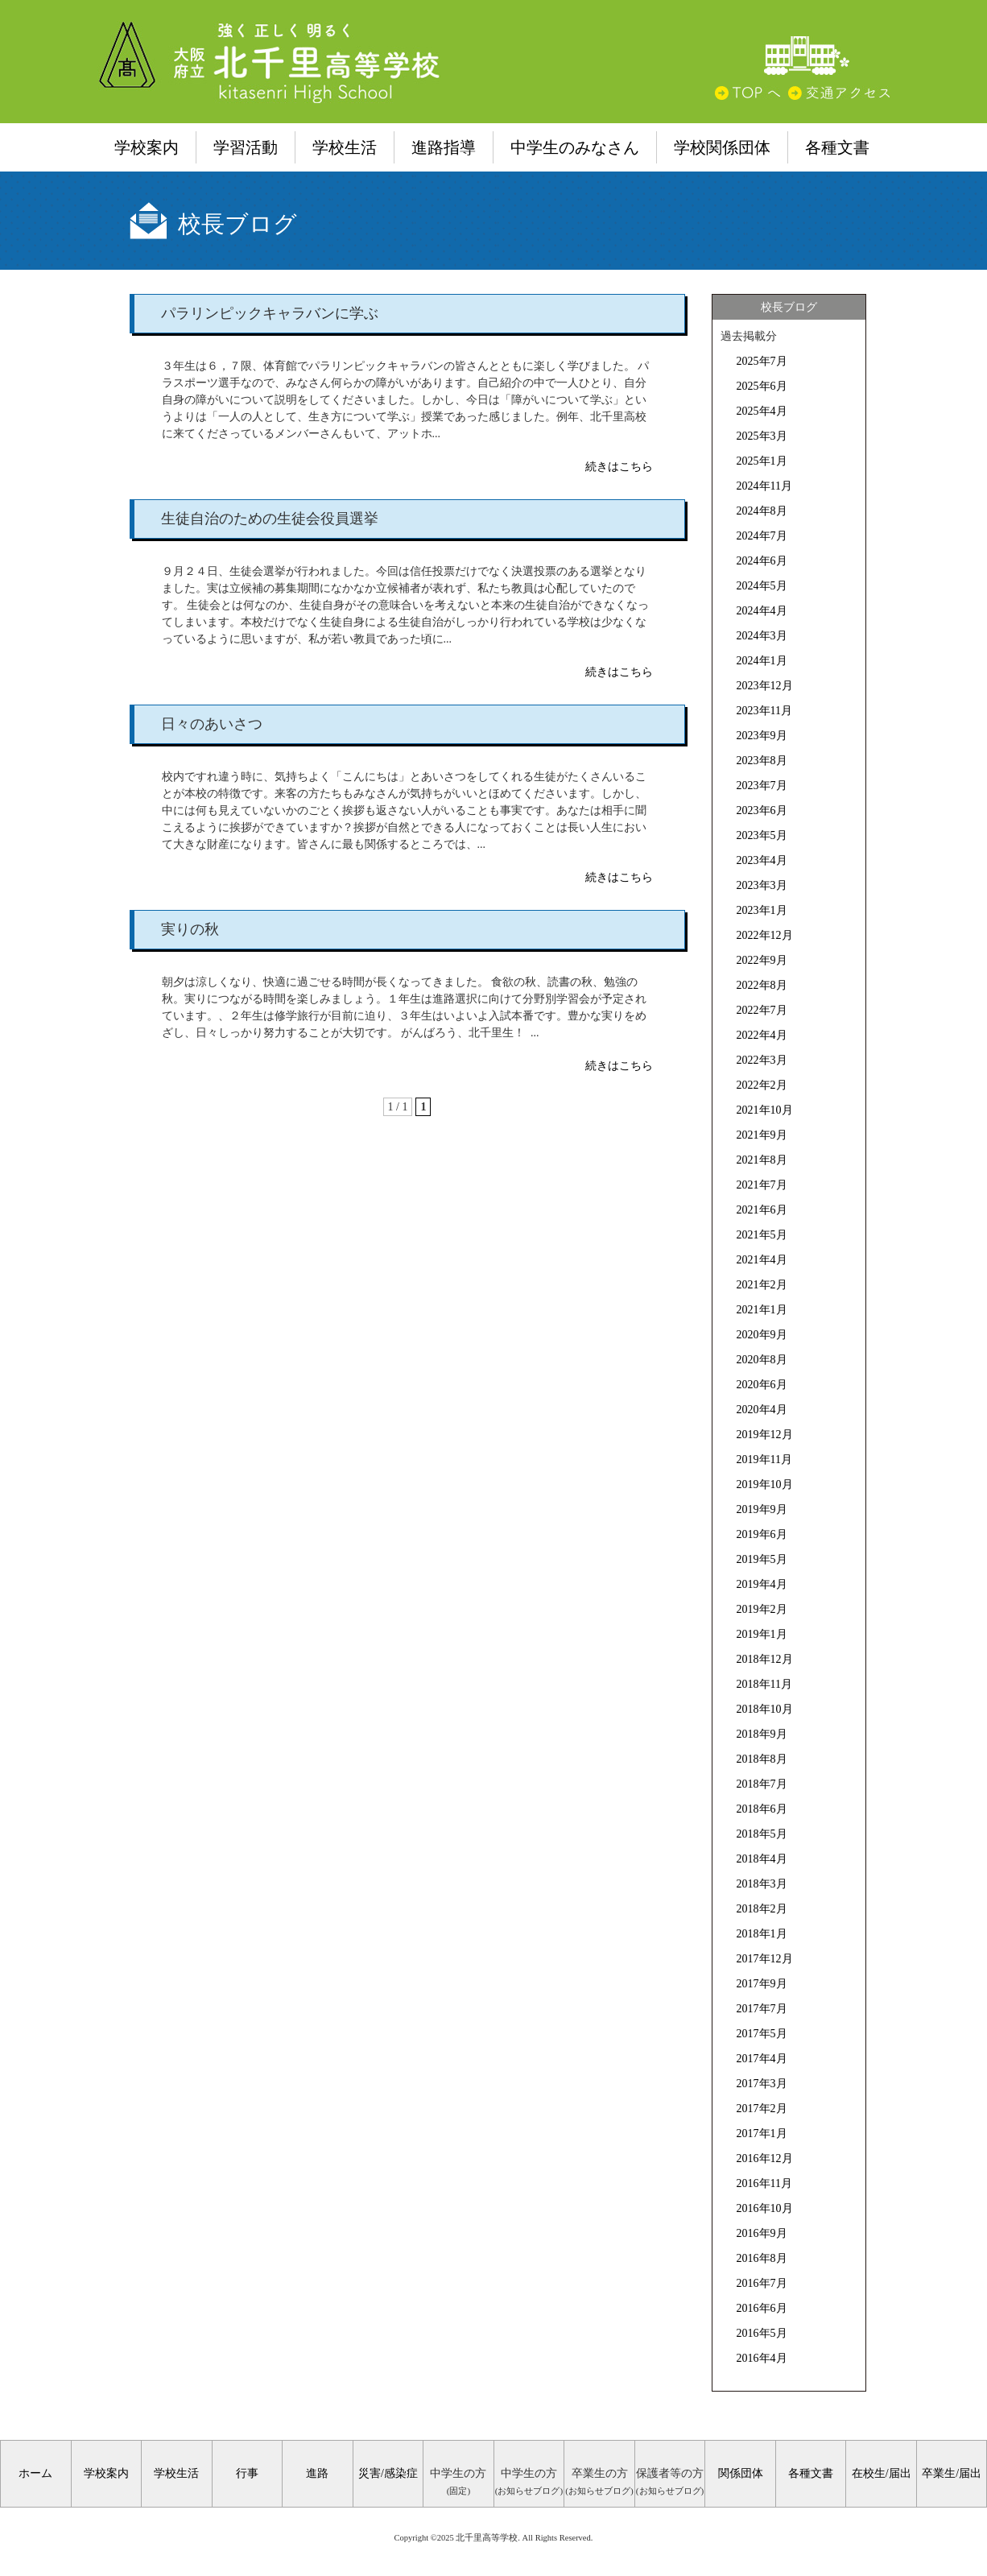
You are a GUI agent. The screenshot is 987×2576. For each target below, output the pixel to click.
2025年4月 (762, 411)
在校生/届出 (881, 2473)
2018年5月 (762, 1834)
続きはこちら (619, 467)
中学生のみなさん (574, 147)
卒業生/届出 (951, 2473)
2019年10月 (765, 1484)
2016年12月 (765, 2158)
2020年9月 (762, 1335)
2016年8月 (762, 2258)
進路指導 (443, 147)
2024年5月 (762, 586)
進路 (317, 2473)
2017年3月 (762, 2084)
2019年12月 (765, 1435)
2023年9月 (762, 736)
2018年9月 (762, 1734)
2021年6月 (762, 1210)
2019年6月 (762, 1534)
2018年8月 (762, 1759)
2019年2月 (762, 1609)
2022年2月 (762, 1085)
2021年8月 (762, 1160)
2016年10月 (765, 2208)
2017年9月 (762, 1984)
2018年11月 (764, 1684)
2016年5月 (762, 2333)
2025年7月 (762, 361)
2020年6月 (762, 1385)
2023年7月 (762, 785)
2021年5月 (762, 1235)
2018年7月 (762, 1784)
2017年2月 (762, 2109)
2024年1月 (762, 661)
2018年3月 (762, 1884)
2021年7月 (762, 1185)
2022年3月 (762, 1060)
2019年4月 (762, 1584)
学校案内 (146, 147)
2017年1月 (762, 2133)
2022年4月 (762, 1035)
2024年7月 (762, 536)
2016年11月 (764, 2183)
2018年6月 (762, 1809)
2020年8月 (762, 1360)
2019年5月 (762, 1559)
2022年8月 (762, 985)
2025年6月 (762, 386)
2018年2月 (762, 1909)
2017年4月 (762, 2059)
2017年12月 (765, 1959)
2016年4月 (762, 2358)
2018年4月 (762, 1859)
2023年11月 (764, 711)
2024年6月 (762, 561)
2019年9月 (762, 1509)
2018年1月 (762, 1934)
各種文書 (837, 147)
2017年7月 (762, 2009)
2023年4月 (762, 860)
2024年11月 (764, 486)
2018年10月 (765, 1709)
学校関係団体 (722, 147)
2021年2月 (762, 1285)
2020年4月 (762, 1410)
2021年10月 (765, 1110)
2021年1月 (762, 1310)
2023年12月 (765, 686)
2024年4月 (762, 611)
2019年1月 (762, 1634)
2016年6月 (762, 2308)
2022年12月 (765, 935)
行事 (247, 2473)
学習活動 (245, 147)
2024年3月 (762, 636)
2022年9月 (762, 960)
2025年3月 (762, 436)
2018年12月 (765, 1659)
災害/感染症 (388, 2473)
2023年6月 (762, 810)
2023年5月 (762, 835)
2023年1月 (762, 910)
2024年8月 (762, 511)
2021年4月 (762, 1260)
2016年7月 (762, 2283)
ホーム (35, 2473)
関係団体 (740, 2473)
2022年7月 (762, 1010)
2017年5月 (762, 2034)
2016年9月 (762, 2233)
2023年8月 (762, 761)
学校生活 (344, 147)
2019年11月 (764, 1459)
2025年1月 (762, 461)
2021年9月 (762, 1135)
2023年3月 (762, 885)
